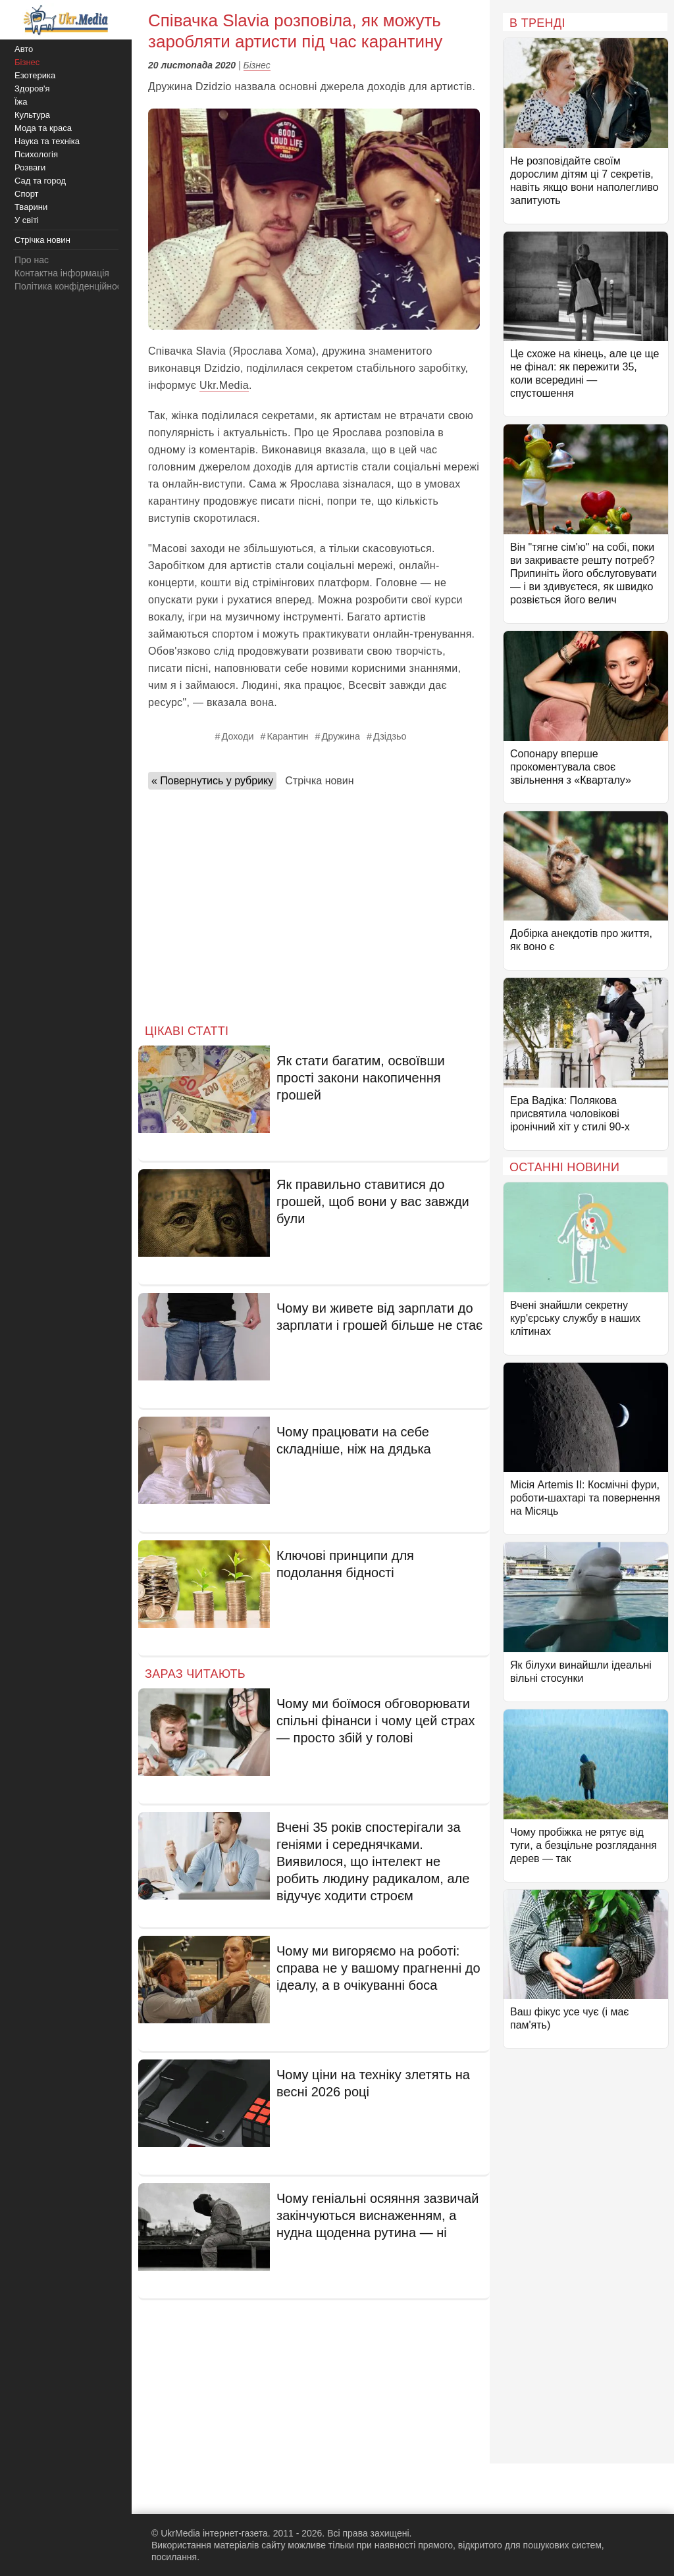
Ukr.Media (224, 385)
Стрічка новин (319, 780)
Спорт (26, 194)
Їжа (21, 102)
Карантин (287, 736)
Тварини (30, 207)
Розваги (29, 167)
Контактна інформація (61, 273)
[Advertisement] (314, 903)
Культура (32, 115)
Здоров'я (32, 88)
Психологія (36, 154)
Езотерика (34, 75)
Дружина (340, 736)
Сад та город (40, 181)
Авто (23, 49)
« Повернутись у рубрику (212, 780)
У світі (26, 220)
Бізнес (257, 65)
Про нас (31, 260)
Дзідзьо (390, 736)
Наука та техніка (47, 141)
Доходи (238, 736)
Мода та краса (43, 128)
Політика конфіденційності (71, 286)
